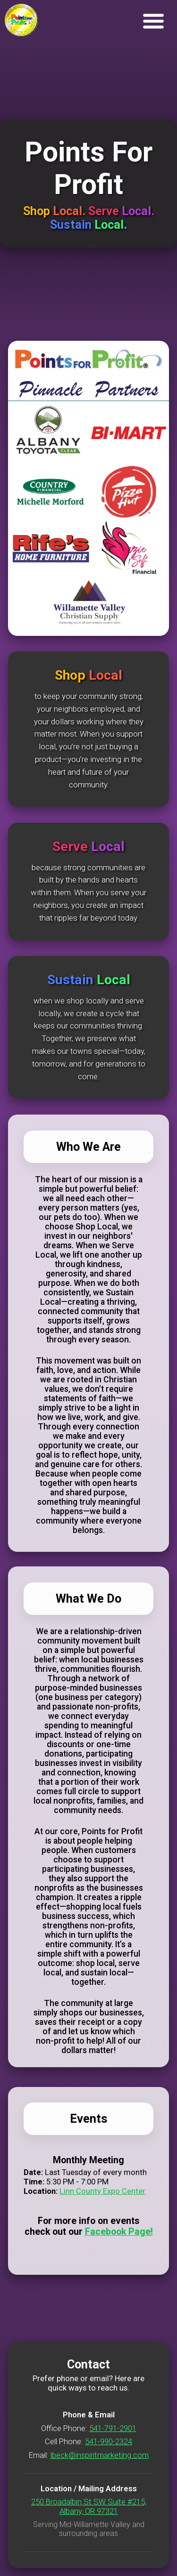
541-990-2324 (108, 2441)
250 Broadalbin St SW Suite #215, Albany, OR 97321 (88, 2506)
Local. (70, 211)
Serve (105, 211)
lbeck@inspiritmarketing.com (100, 2455)
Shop (38, 211)
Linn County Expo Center (102, 2191)
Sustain (72, 225)
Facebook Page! (119, 2231)
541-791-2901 (112, 2428)
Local (105, 675)
